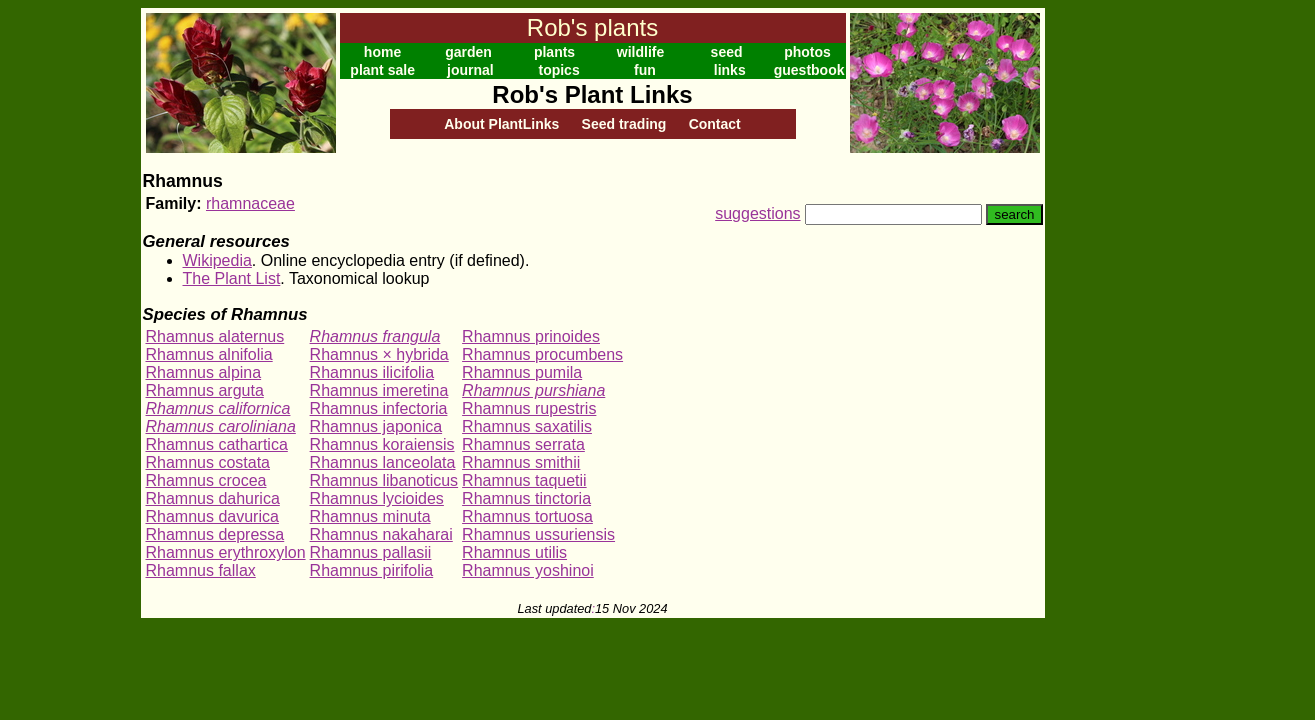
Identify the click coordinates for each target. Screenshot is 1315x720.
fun (645, 70)
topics (558, 70)
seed (727, 52)
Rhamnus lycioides (377, 498)
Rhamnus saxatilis (527, 426)
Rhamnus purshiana (533, 390)
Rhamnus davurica (212, 516)
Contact (715, 124)
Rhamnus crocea (206, 480)
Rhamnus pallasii (371, 552)
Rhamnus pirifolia (372, 570)
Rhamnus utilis (514, 552)
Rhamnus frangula (375, 336)
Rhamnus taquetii (524, 480)
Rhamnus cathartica (217, 444)
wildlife (640, 52)
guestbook (809, 70)
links (730, 70)
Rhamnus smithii (521, 462)
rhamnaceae (250, 203)
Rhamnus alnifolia (209, 354)
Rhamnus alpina (204, 372)
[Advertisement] (1110, 308)
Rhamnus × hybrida (379, 354)
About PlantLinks (501, 124)
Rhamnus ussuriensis (538, 534)
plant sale (382, 70)
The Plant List (232, 278)
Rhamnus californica (218, 408)
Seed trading (624, 124)
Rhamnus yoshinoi (528, 570)
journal (470, 70)
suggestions (757, 213)
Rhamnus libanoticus (384, 480)
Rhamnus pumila (522, 372)
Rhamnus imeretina (379, 390)
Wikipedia (217, 260)
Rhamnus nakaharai (381, 534)
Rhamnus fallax (201, 570)
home (382, 52)
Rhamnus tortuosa (527, 516)
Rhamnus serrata (523, 444)
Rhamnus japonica (376, 426)
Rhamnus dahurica (213, 498)
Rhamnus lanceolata (383, 462)
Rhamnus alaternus (215, 336)
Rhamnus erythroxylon (226, 552)
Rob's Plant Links (592, 94)
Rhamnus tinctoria (526, 498)
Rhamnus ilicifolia (372, 372)
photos (807, 52)
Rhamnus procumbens (542, 354)
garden (468, 52)
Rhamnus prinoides (531, 336)
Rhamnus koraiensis (382, 444)
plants (554, 52)
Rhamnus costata (208, 462)
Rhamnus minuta (370, 516)
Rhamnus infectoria (379, 408)
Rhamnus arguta (205, 390)
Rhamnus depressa (215, 534)
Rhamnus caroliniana (221, 426)
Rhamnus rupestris (529, 408)
